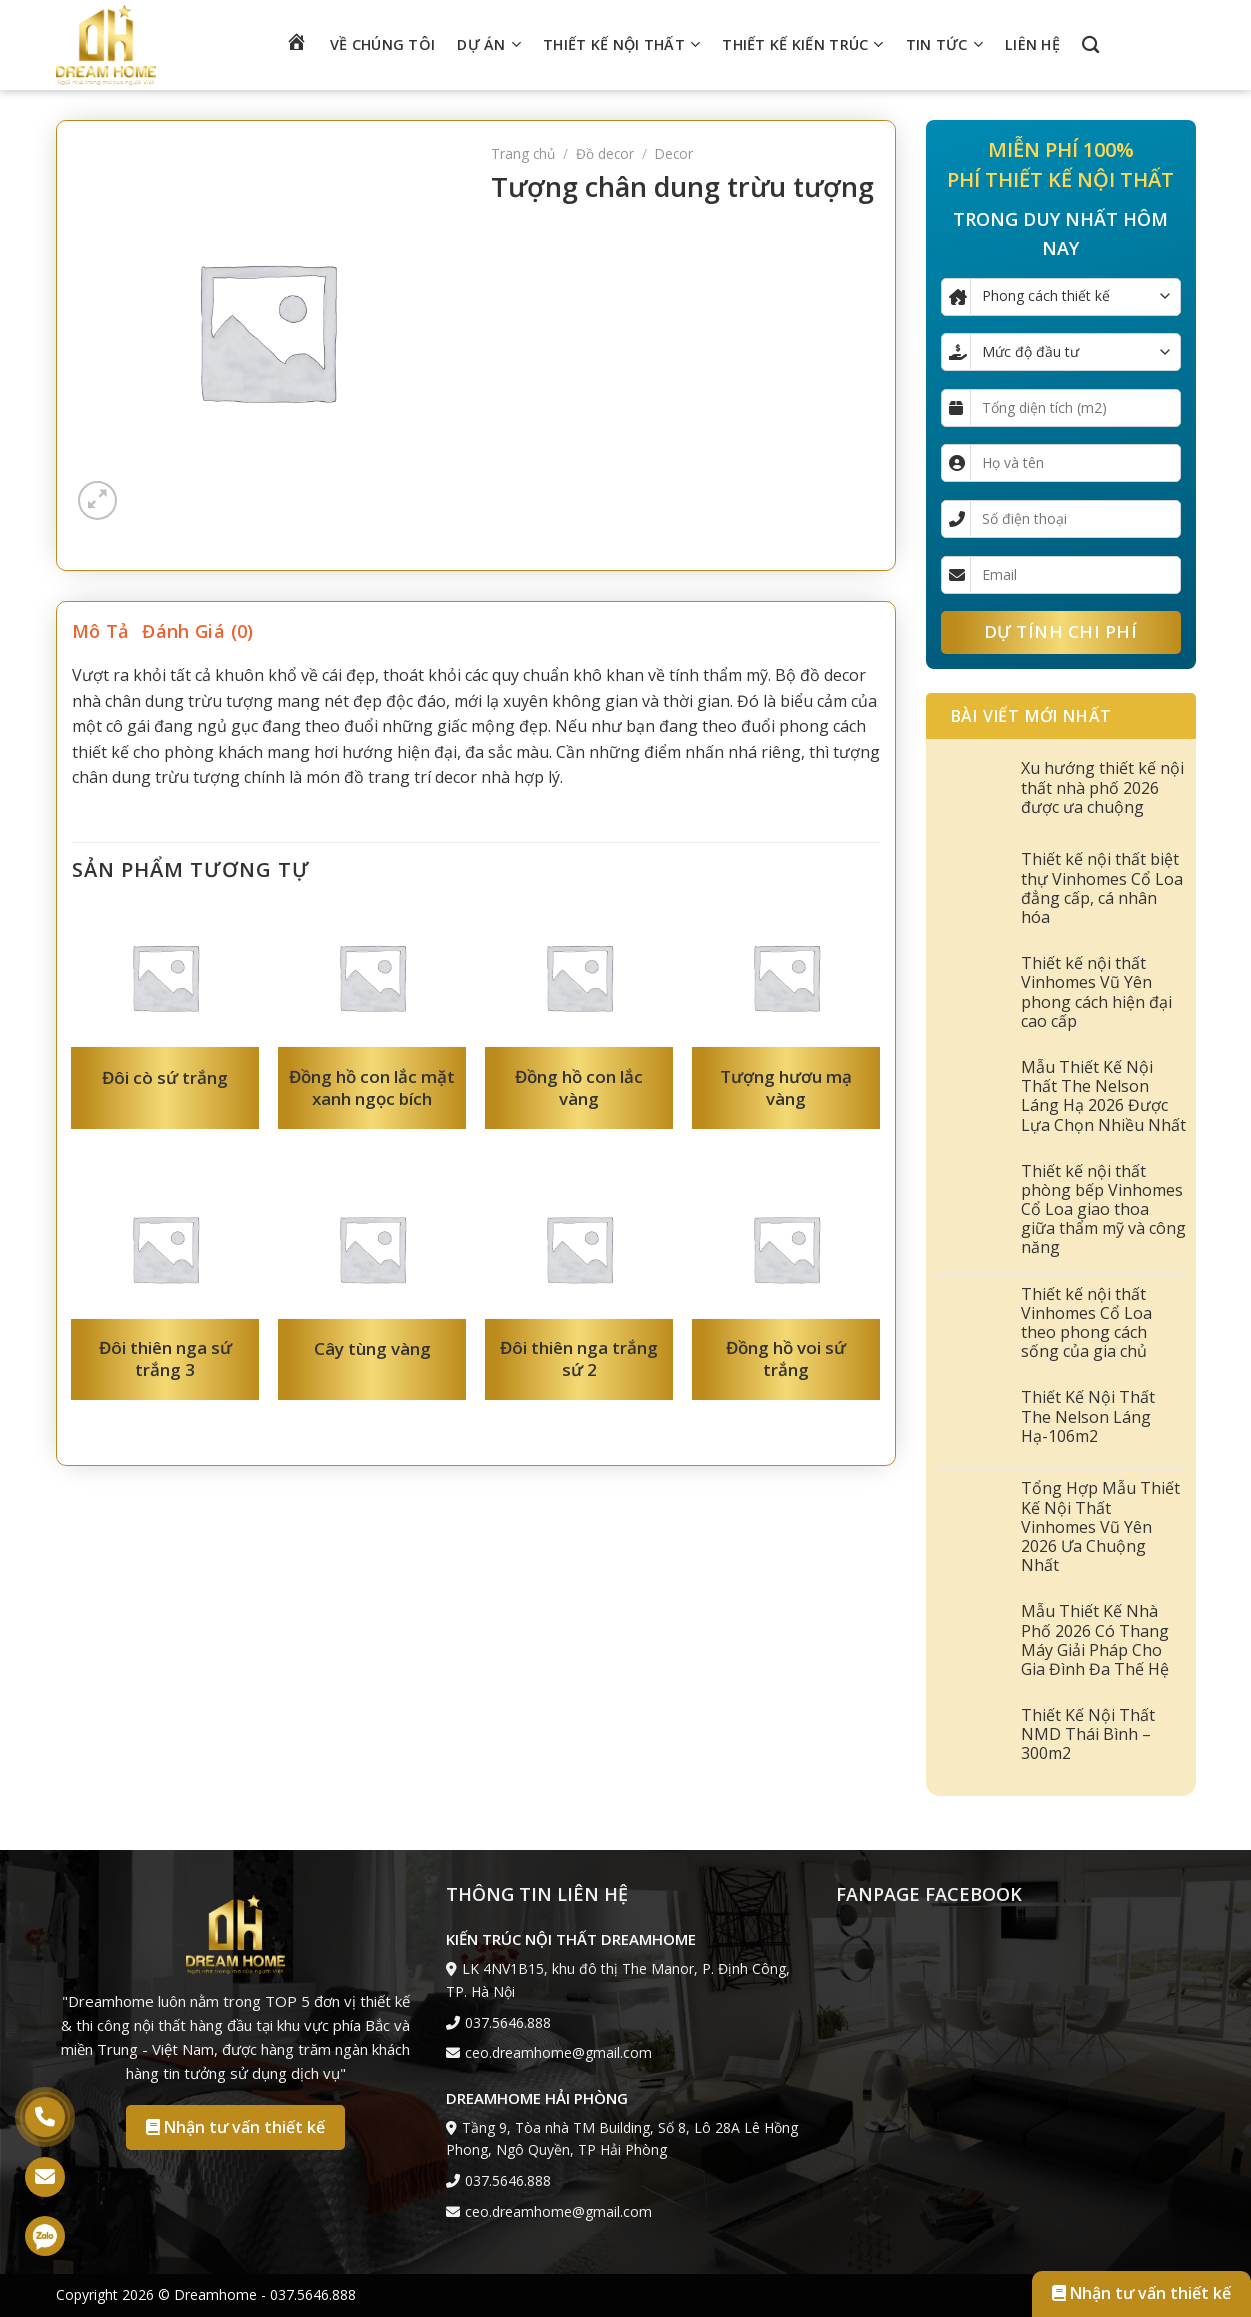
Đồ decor (605, 153)
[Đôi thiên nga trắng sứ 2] (578, 1248)
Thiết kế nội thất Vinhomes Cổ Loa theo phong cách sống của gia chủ (1086, 1323)
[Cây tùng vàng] (371, 1248)
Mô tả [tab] (100, 631)
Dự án (489, 45)
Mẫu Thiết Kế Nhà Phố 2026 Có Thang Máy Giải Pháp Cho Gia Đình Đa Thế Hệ (1095, 1640)
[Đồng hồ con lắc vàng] (578, 977)
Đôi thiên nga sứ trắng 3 (165, 1359)
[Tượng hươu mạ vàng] (785, 977)
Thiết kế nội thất (621, 45)
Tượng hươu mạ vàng (786, 1088)
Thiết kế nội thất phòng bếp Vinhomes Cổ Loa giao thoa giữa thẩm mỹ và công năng (1103, 1210)
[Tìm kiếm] (1090, 45)
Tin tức (944, 45)
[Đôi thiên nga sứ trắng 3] (164, 1248)
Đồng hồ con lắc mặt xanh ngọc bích (372, 1088)
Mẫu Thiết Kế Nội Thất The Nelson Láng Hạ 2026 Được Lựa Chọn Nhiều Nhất (1103, 1096)
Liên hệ (1032, 44)
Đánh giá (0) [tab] (197, 631)
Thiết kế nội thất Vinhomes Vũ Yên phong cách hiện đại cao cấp (1096, 992)
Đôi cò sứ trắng (165, 1078)
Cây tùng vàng (372, 1349)
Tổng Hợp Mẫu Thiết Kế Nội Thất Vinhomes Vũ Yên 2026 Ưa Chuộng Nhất (1100, 1527)
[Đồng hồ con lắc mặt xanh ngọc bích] (371, 977)
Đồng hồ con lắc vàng (579, 1088)
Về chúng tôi (382, 44)
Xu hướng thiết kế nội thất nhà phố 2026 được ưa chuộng (1102, 788)
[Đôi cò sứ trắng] (164, 977)
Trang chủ (523, 153)
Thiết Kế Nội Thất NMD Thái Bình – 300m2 (1088, 1735)
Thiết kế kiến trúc (802, 45)
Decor (674, 153)
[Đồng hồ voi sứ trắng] (785, 1248)
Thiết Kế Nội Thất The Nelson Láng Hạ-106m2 (1088, 1417)
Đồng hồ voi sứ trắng (786, 1359)
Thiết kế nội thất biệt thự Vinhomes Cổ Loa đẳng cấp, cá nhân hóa (1102, 888)
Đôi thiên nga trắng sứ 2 (579, 1359)
